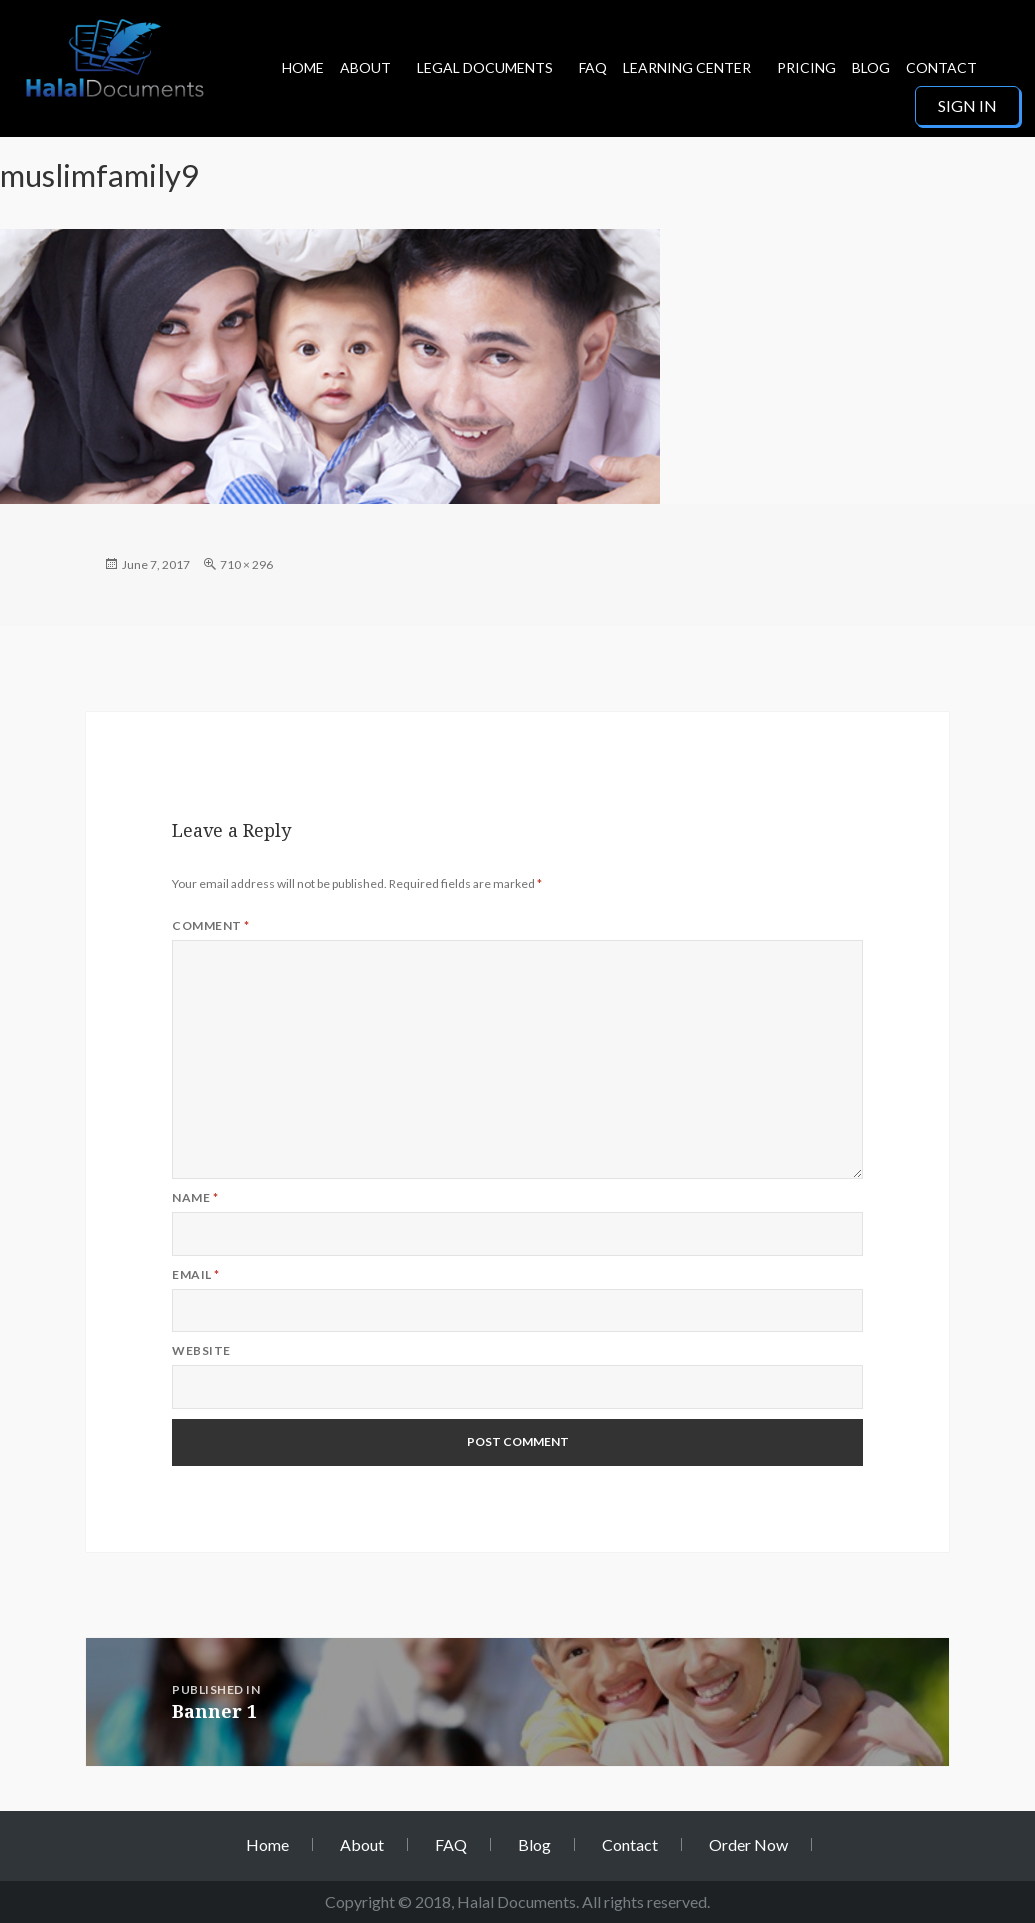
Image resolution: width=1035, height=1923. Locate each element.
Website (201, 1350)
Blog (871, 67)
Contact (941, 67)
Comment (210, 925)
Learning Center (687, 67)
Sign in (967, 105)
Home (303, 67)
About (365, 67)
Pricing (806, 67)
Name (195, 1197)
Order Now (748, 1844)
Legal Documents (485, 67)
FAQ (593, 67)
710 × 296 (246, 564)
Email (195, 1274)
